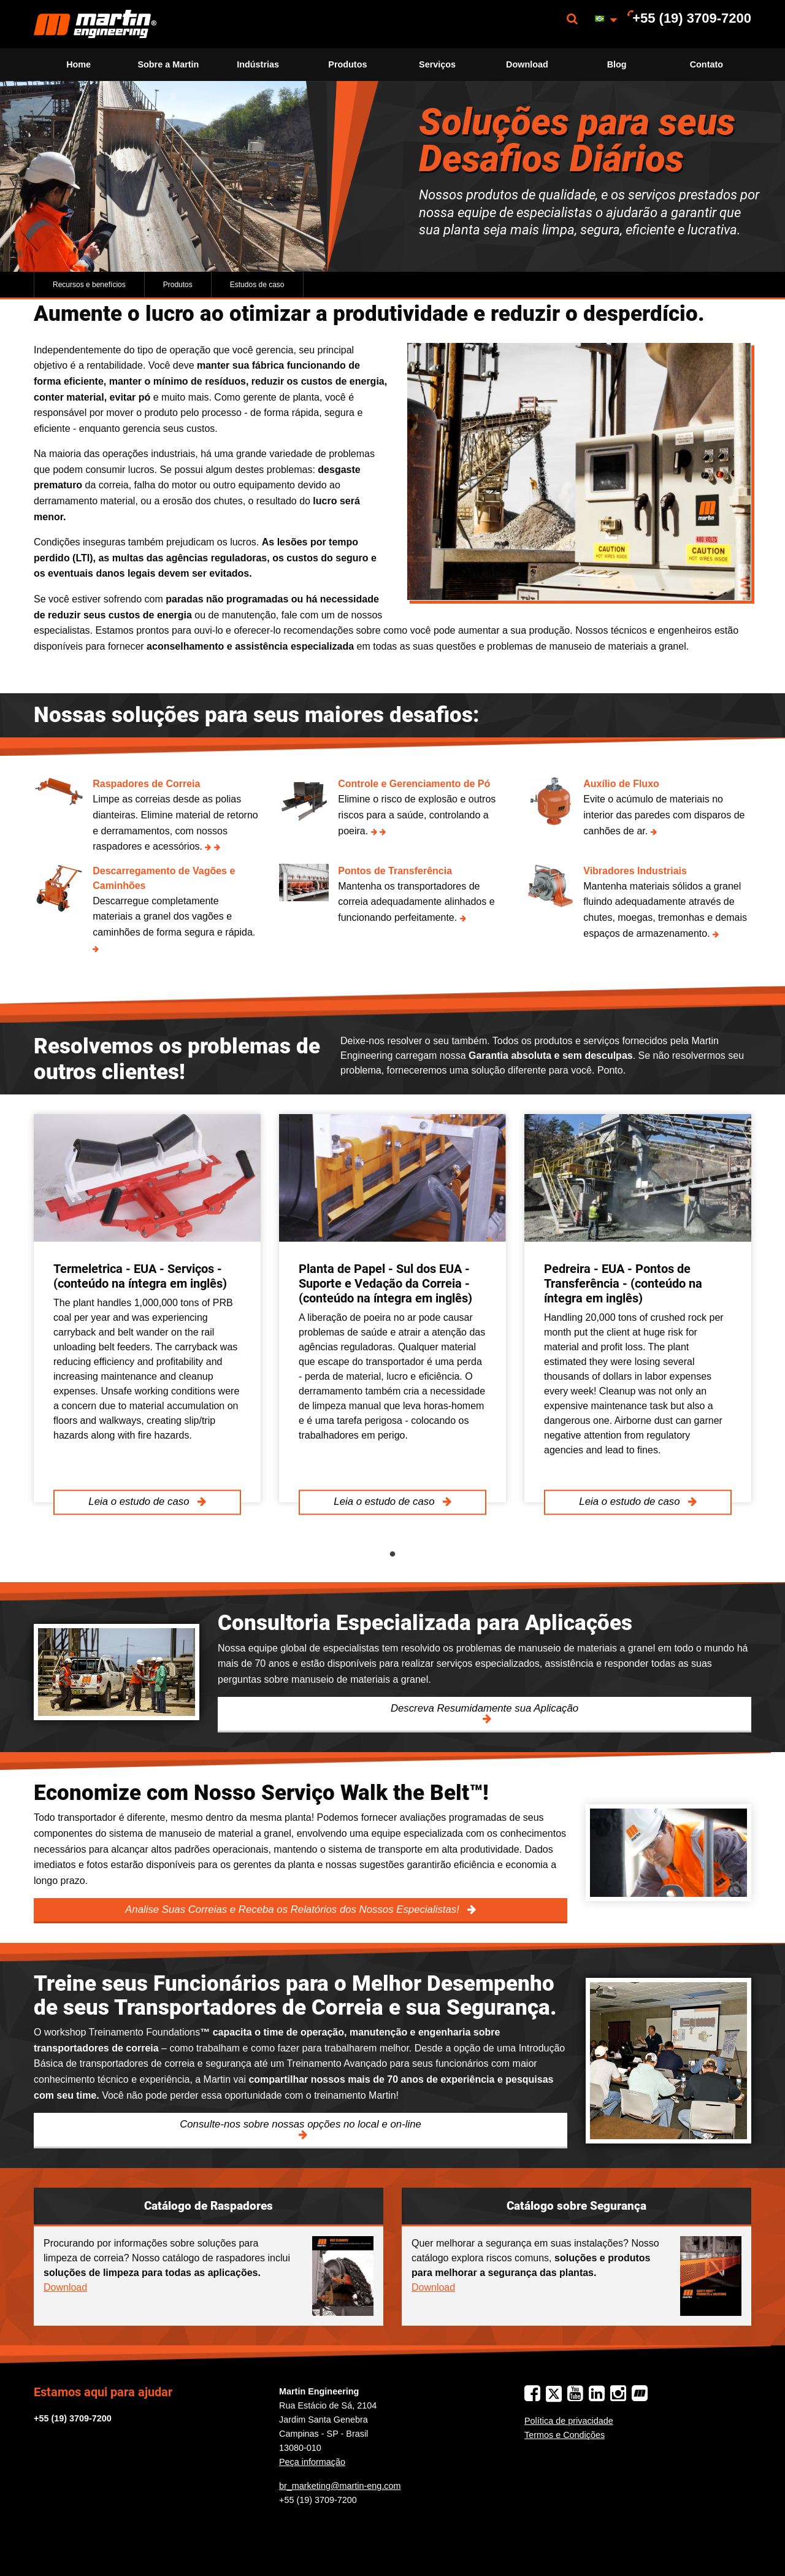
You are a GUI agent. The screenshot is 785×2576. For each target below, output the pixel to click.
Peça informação (312, 2462)
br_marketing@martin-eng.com (340, 2486)
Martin (95, 24)
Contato (706, 64)
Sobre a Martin (168, 64)
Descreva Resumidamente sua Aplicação (484, 1708)
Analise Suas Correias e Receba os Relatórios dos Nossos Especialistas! (293, 1909)
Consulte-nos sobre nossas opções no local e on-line (300, 2124)
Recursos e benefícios (89, 284)
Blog (617, 64)
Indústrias (258, 64)
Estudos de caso (257, 284)
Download (527, 64)
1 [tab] (392, 1554)
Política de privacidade (568, 2421)
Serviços (437, 64)
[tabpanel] (147, 1308)
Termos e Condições (564, 2435)
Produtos (347, 64)
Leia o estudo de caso (140, 1502)
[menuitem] (95, 24)
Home (78, 64)
